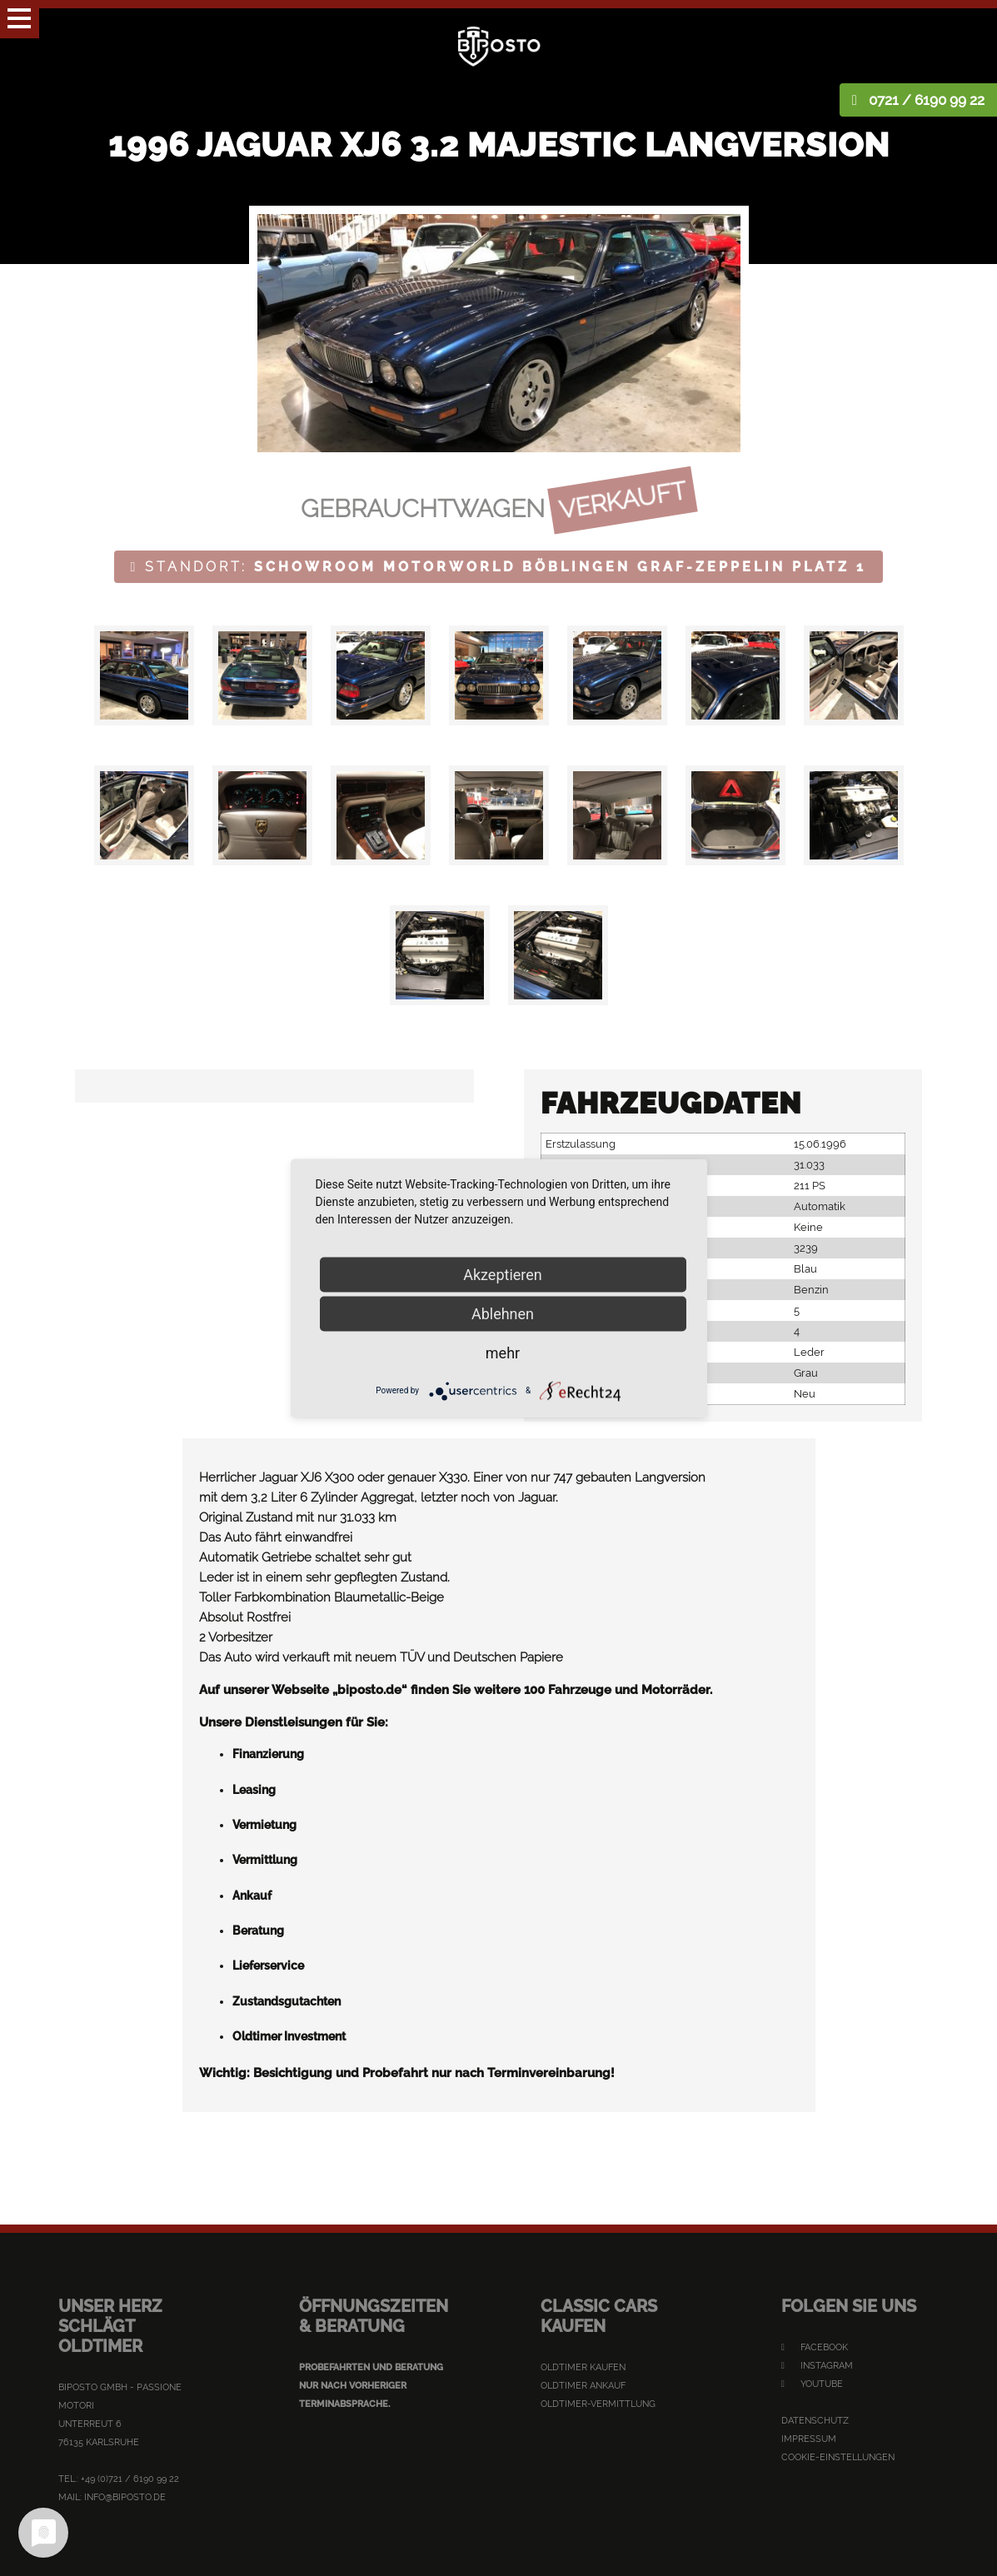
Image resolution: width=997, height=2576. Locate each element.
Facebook (814, 2347)
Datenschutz (815, 2420)
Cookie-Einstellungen (838, 2457)
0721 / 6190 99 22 (927, 100)
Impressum (808, 2439)
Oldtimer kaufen (583, 2367)
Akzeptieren (502, 1274)
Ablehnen (502, 1313)
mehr (503, 1352)
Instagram (817, 2365)
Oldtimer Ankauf (583, 2385)
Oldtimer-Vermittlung (598, 2404)
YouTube (812, 2384)
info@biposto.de (125, 2497)
